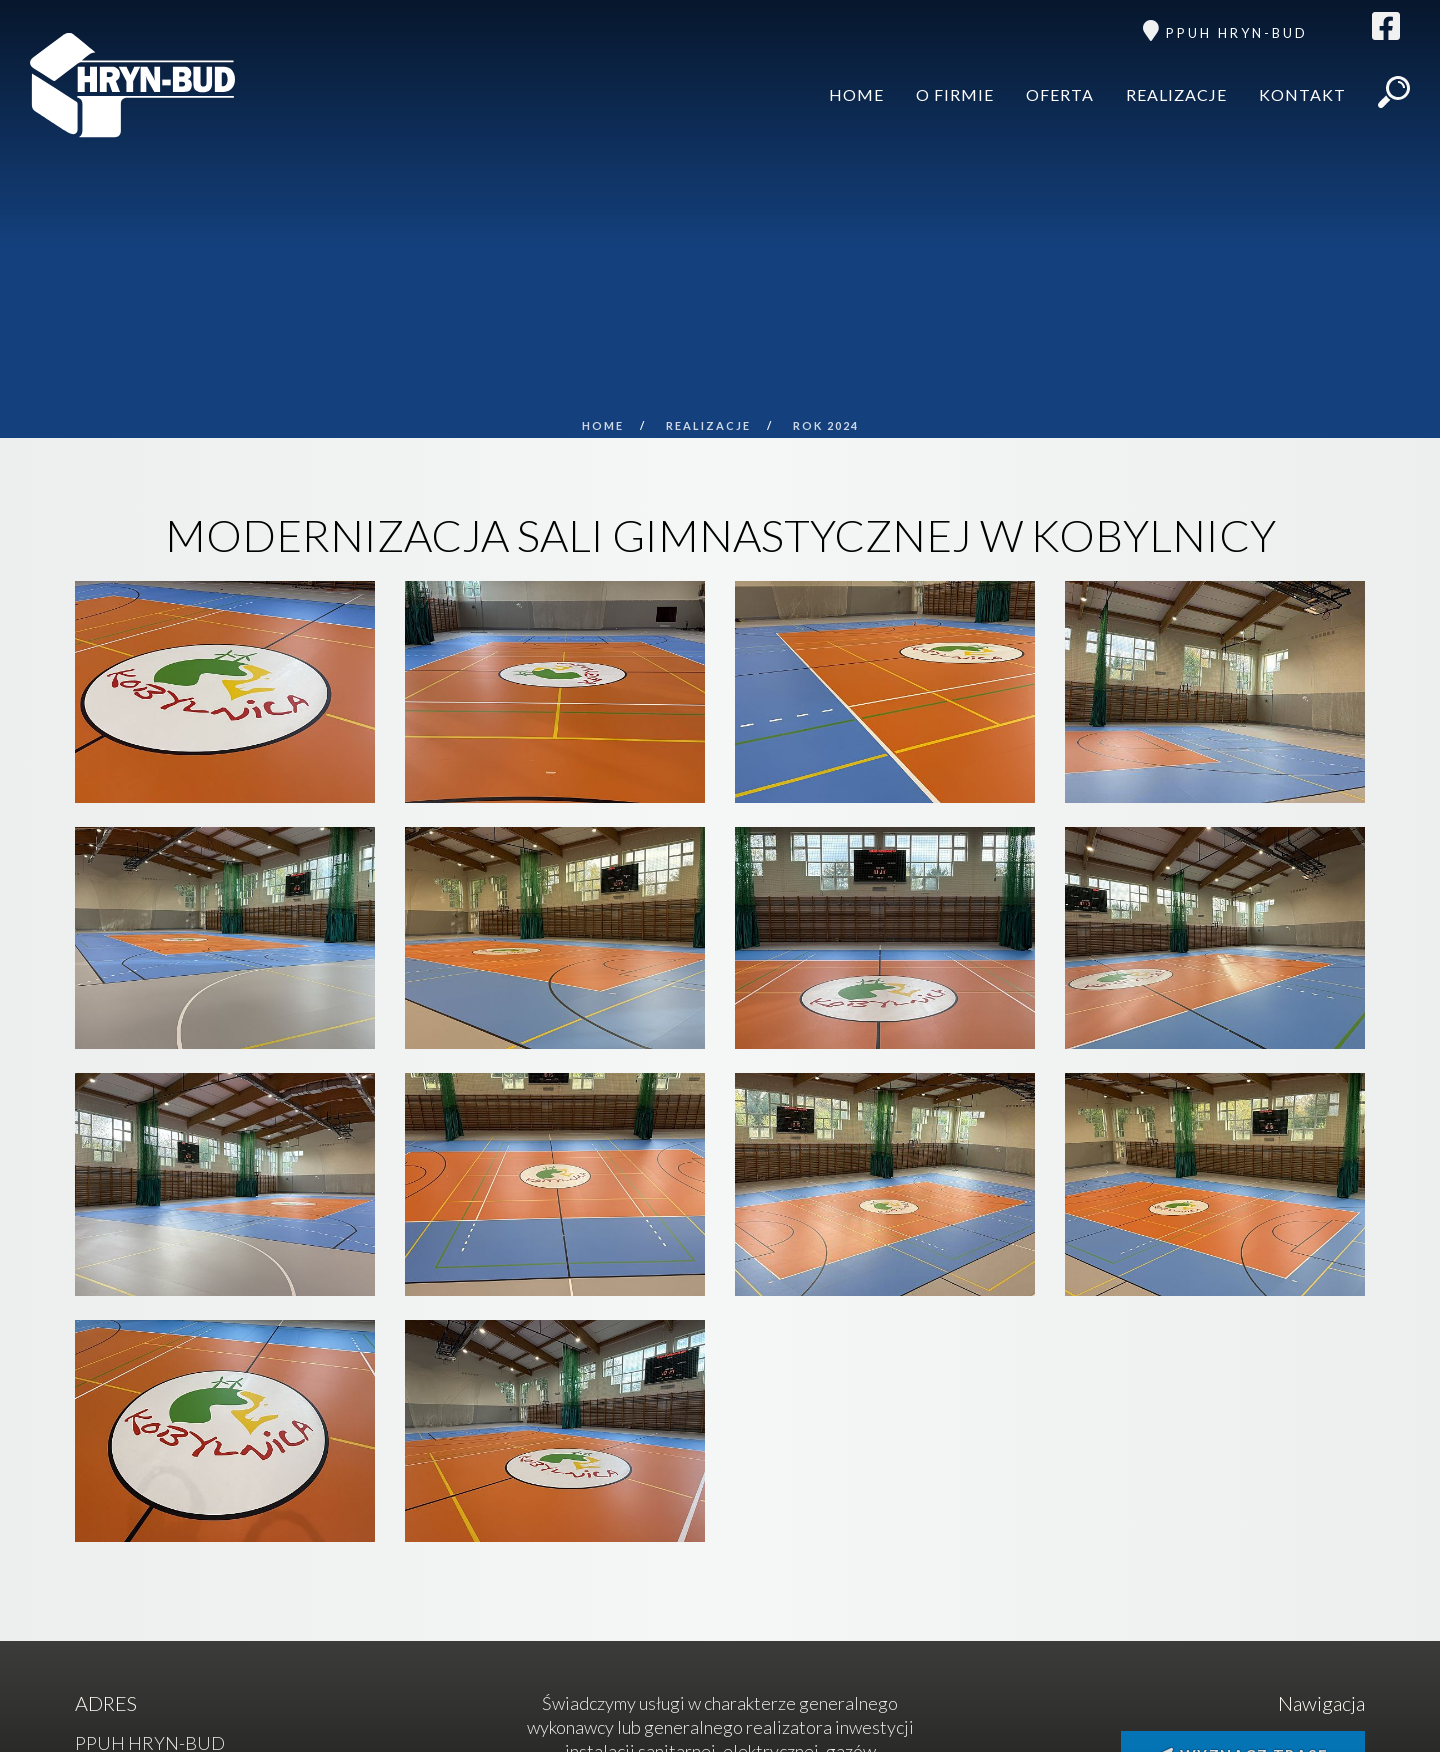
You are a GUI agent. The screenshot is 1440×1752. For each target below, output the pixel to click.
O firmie (955, 94)
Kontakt (1302, 94)
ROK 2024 (826, 425)
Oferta (1060, 94)
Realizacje (1176, 94)
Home (856, 94)
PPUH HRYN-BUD (1237, 33)
